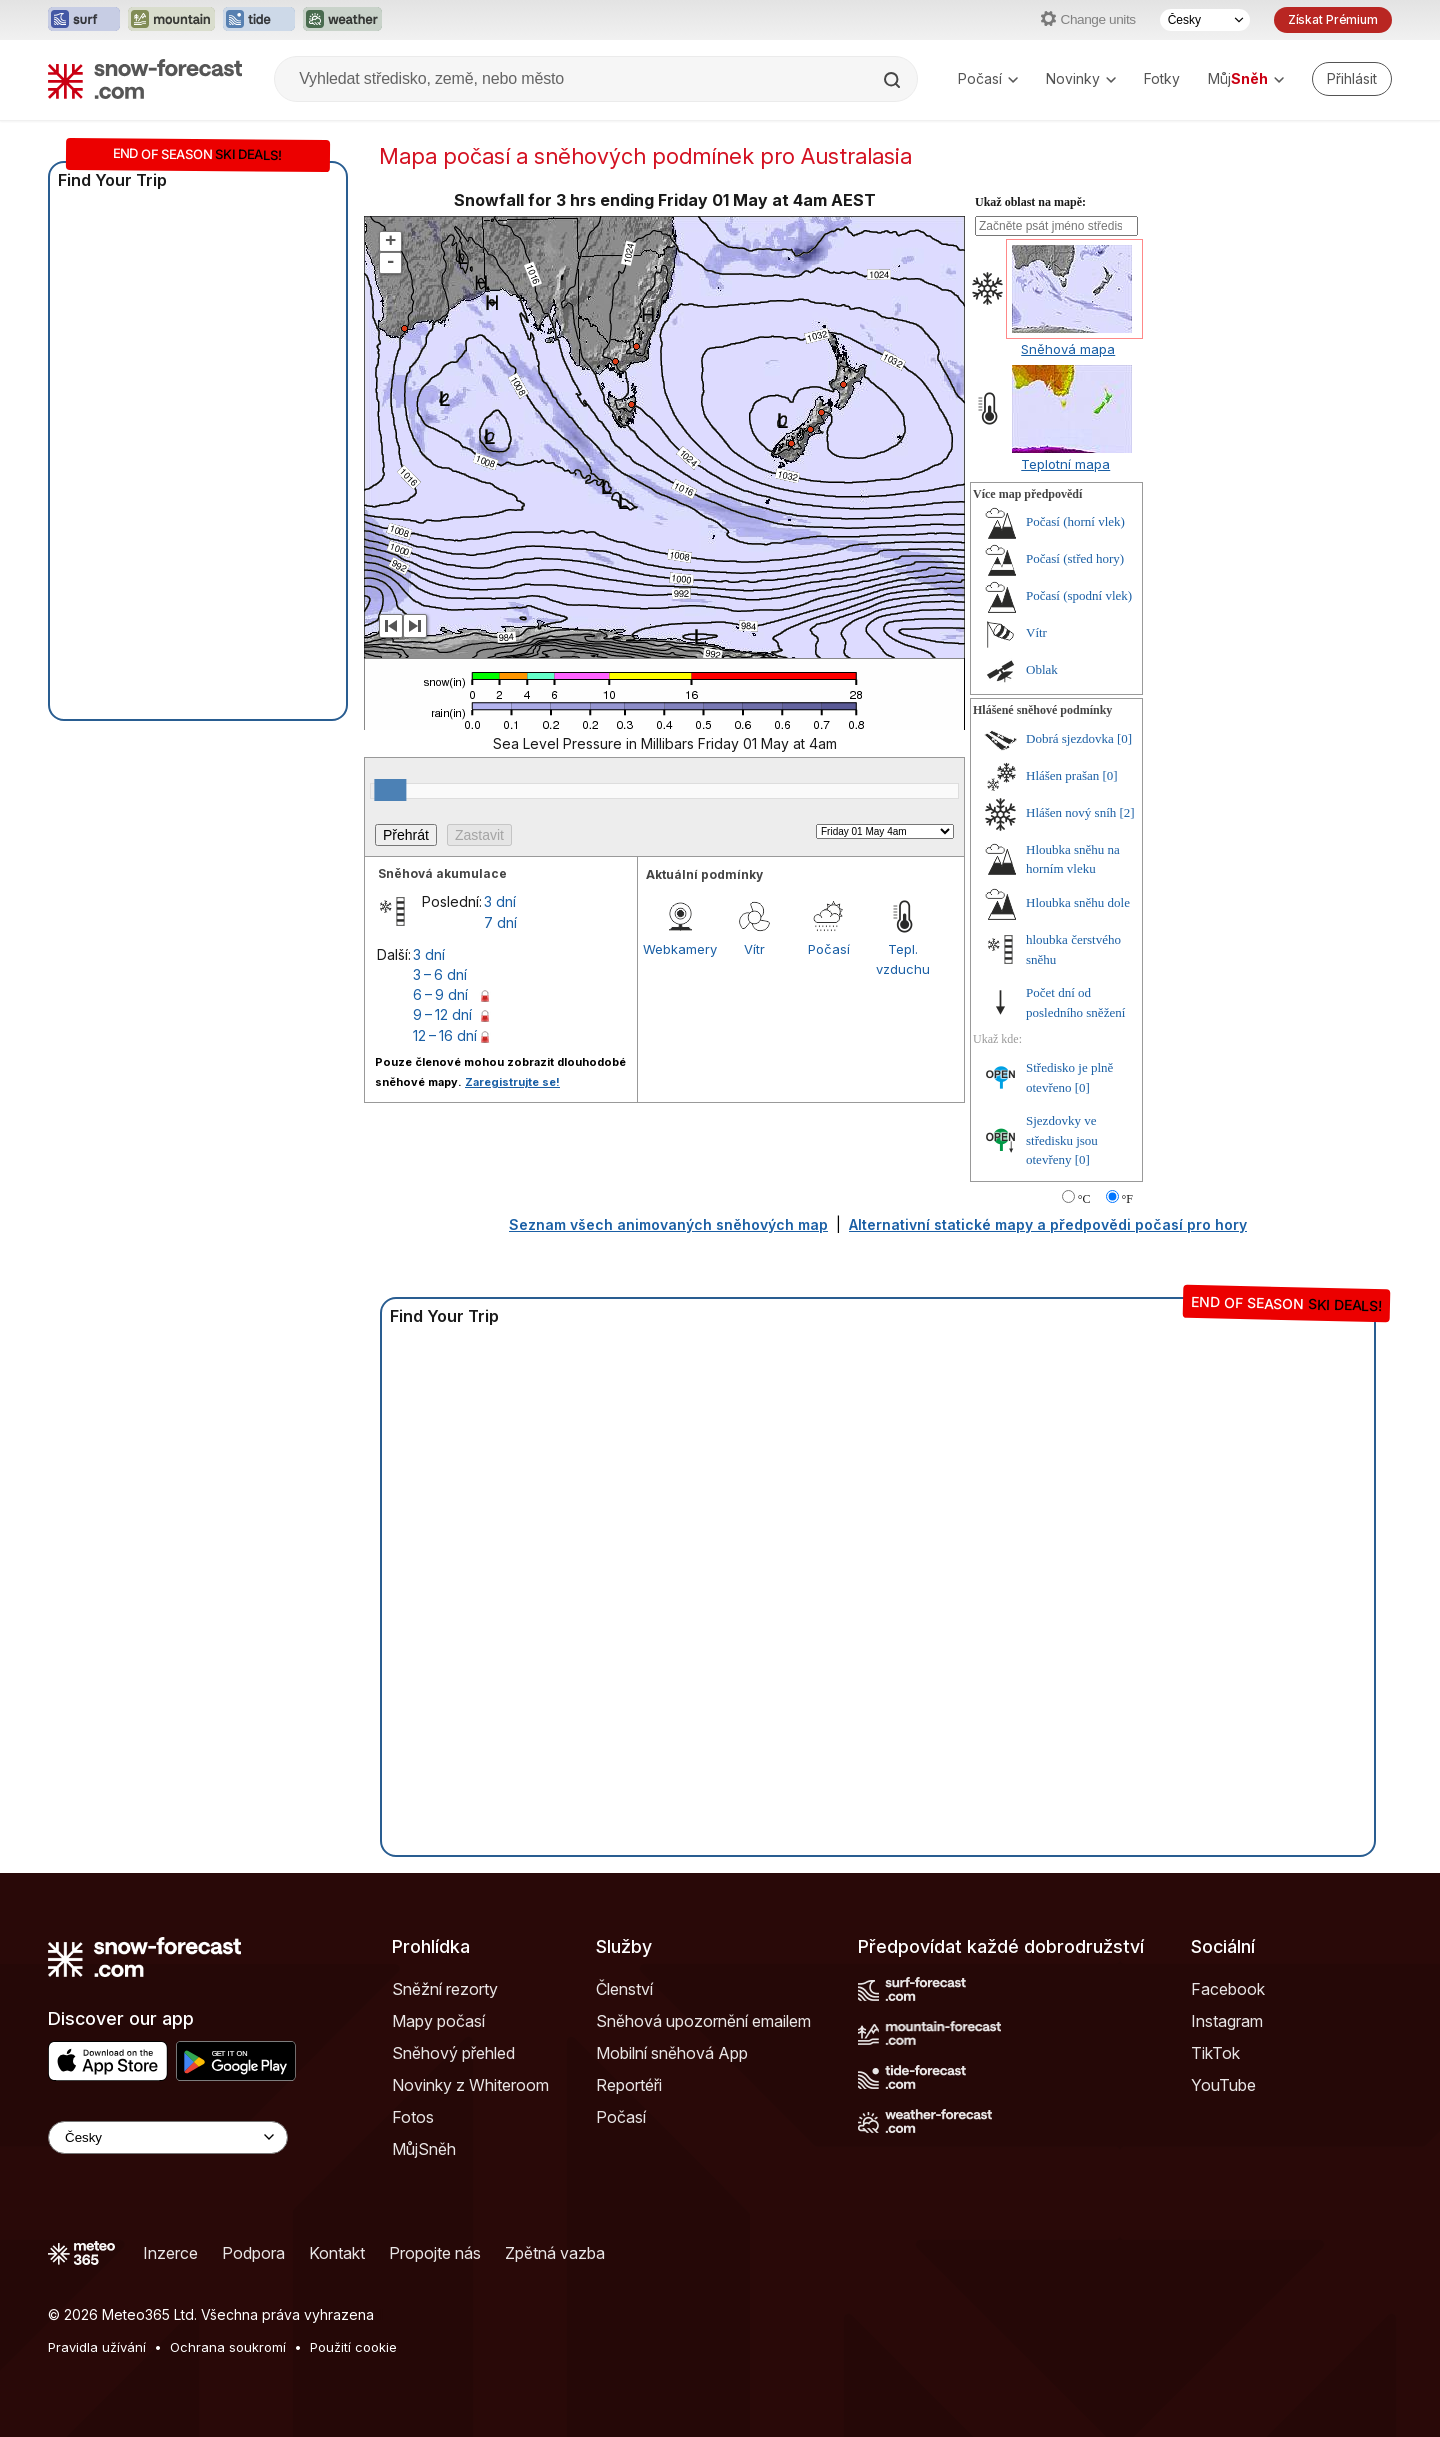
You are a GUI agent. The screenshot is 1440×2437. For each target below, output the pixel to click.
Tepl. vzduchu (903, 959)
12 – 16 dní (445, 1035)
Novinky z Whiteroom (470, 2085)
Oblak (1042, 669)
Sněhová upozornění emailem (703, 2021)
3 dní (500, 901)
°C (1084, 1199)
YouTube (1223, 2085)
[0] (1124, 738)
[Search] (894, 80)
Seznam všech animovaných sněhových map (668, 1224)
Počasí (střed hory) (1075, 558)
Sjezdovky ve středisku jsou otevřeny (1062, 1140)
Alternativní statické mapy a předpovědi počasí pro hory (1048, 1224)
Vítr (754, 949)
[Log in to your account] (1352, 79)
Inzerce (170, 2253)
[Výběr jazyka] (1205, 20)
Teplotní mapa (1065, 464)
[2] (1127, 812)
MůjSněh (424, 2149)
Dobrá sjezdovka (1070, 738)
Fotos (413, 2117)
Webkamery (680, 949)
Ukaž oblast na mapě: (1030, 202)
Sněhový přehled (453, 2053)
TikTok (1215, 2053)
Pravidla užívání (97, 2347)
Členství (624, 1989)
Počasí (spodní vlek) (1079, 595)
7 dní (500, 922)
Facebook (1228, 1989)
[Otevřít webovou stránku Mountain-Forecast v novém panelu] (171, 20)
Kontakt (337, 2253)
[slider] (390, 790)
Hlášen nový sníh (1071, 812)
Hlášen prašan (1062, 775)
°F (1127, 1199)
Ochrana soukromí (228, 2347)
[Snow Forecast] (145, 79)
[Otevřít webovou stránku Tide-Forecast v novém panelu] (259, 20)
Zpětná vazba (555, 2253)
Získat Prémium (1333, 19)
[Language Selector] (168, 2137)
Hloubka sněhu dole (1078, 902)
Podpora (253, 2253)
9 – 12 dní (442, 1014)
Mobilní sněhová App (672, 2053)
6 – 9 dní (440, 994)
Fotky (1162, 78)
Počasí (988, 78)
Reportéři (629, 2085)
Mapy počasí (438, 2021)
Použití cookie (353, 2347)
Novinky (1081, 78)
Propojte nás (435, 2253)
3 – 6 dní (440, 974)
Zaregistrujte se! (512, 1082)
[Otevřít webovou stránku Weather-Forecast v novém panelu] (342, 20)
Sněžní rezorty (445, 1989)
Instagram (1227, 2021)
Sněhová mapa (1068, 349)
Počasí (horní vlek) (1075, 521)
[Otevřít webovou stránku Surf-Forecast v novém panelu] (84, 20)
